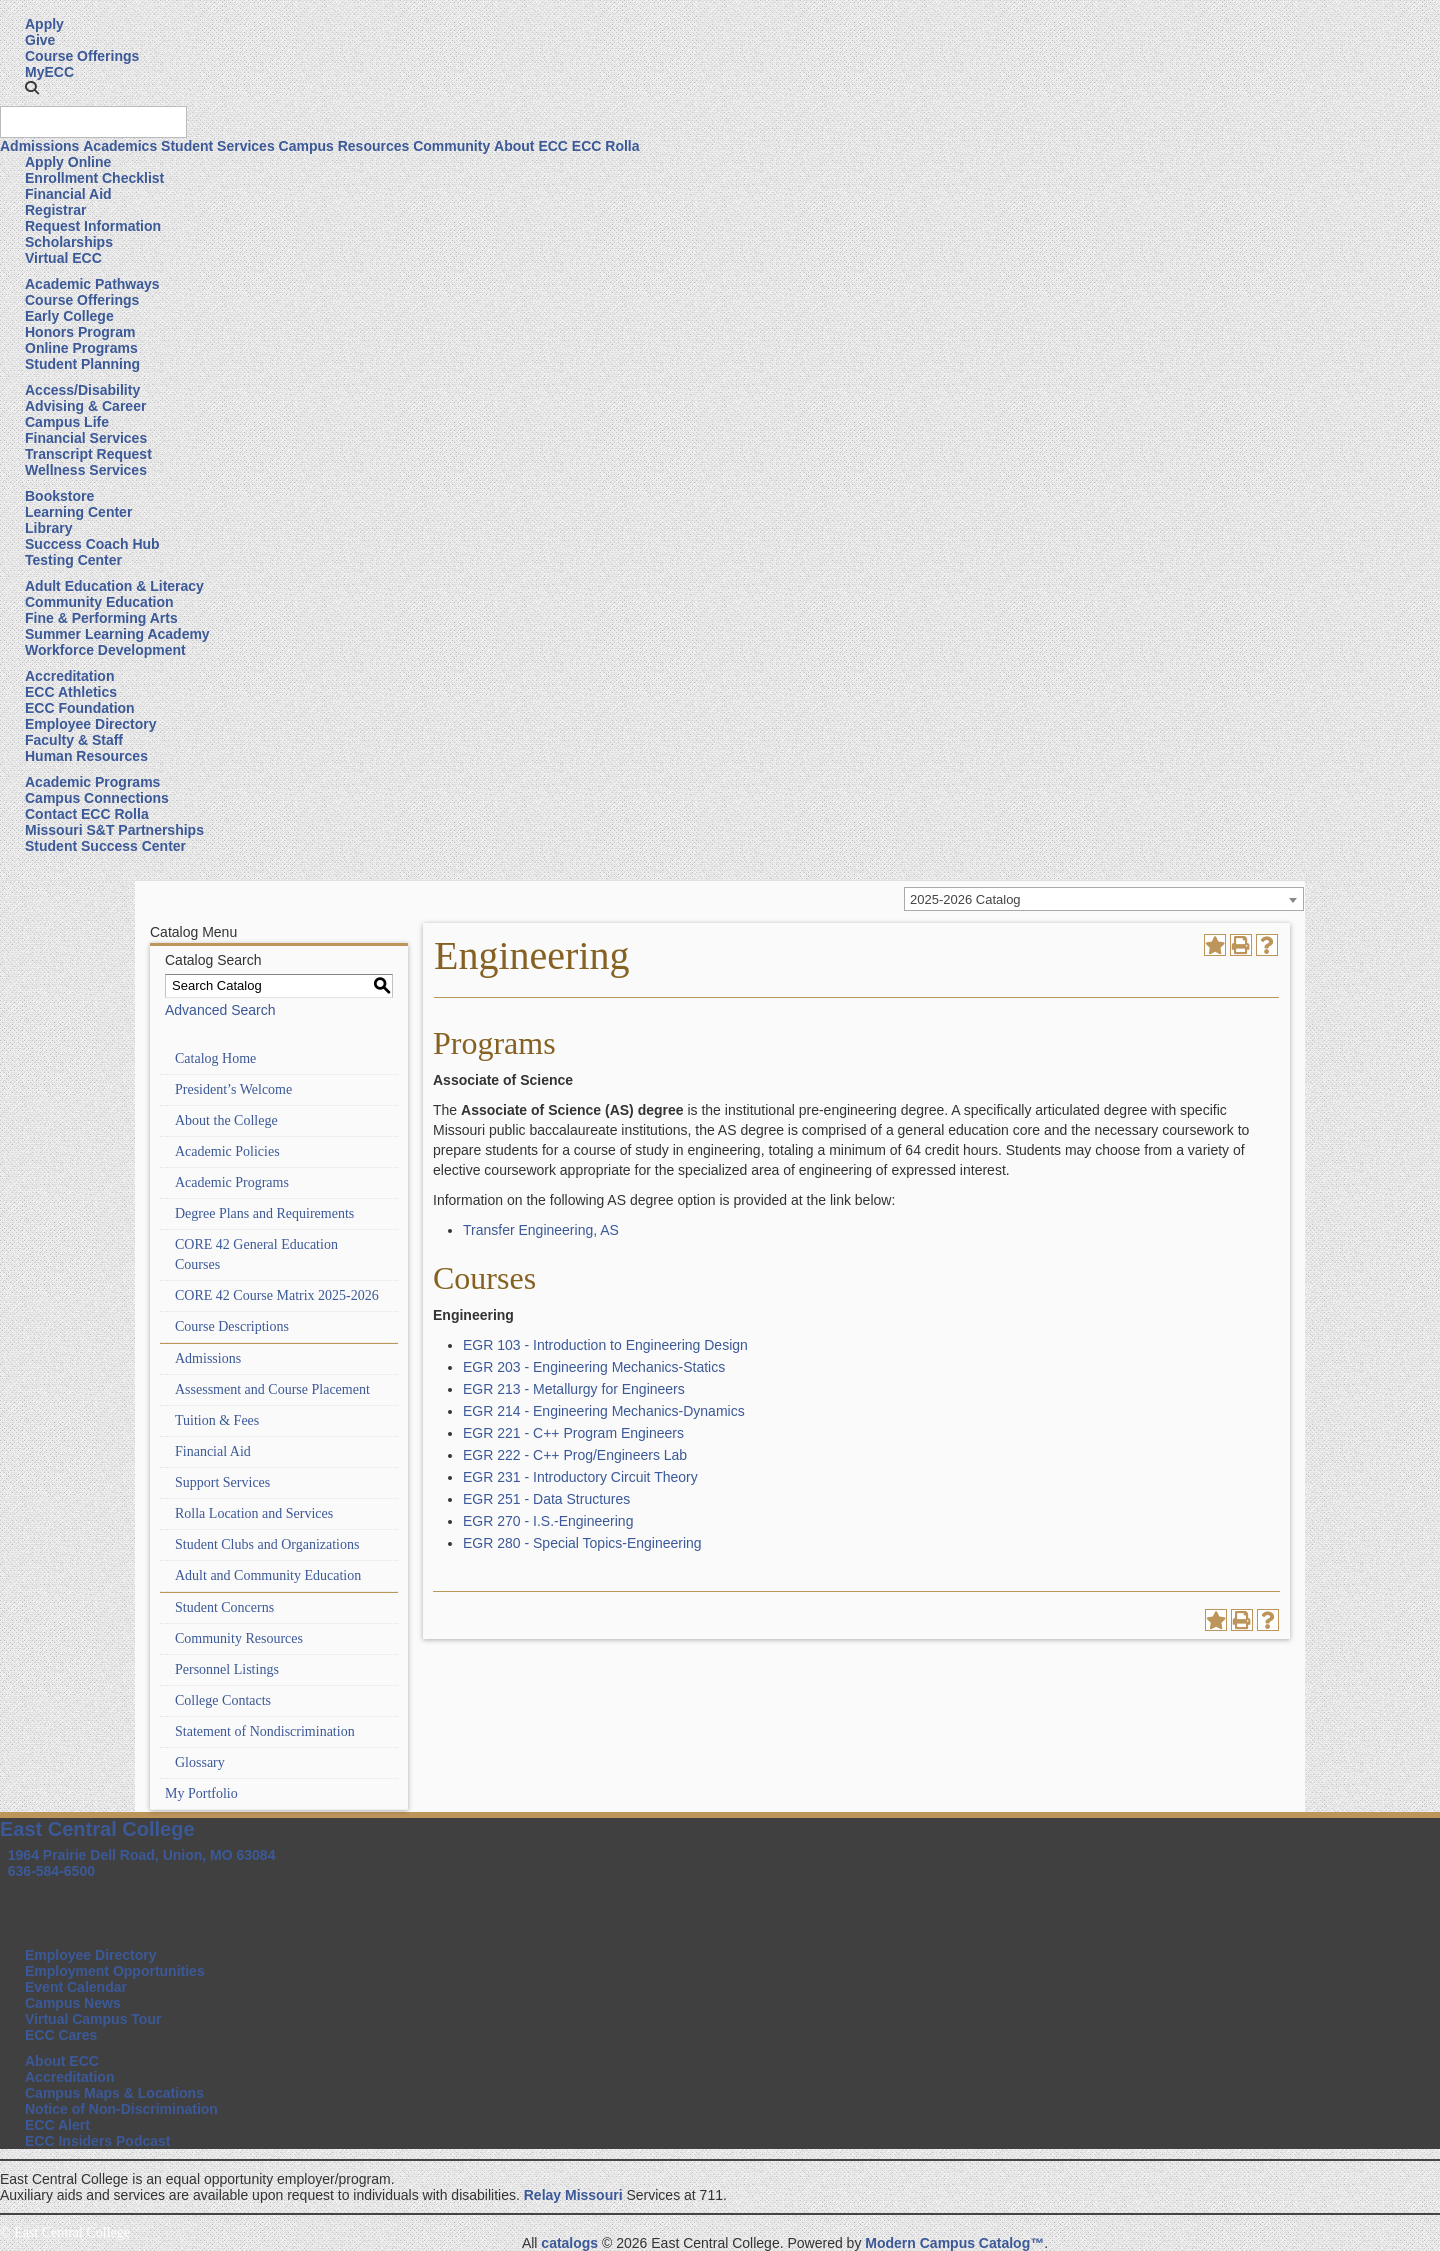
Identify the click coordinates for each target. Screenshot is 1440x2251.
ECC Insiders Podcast (98, 2141)
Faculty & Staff (74, 740)
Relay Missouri (573, 2195)
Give (40, 40)
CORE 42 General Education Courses (256, 1254)
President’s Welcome (233, 1089)
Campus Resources (344, 146)
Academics (120, 146)
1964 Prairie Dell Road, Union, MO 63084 (142, 1855)
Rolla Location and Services (254, 1513)
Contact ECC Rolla (87, 814)
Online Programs (81, 348)
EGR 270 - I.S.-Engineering (548, 1521)
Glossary (200, 1762)
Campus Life (67, 422)
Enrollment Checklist (94, 178)
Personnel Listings (227, 1669)
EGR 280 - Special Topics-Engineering (582, 1543)
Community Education (99, 602)
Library (48, 528)
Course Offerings (82, 56)
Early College (69, 316)
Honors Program (80, 332)
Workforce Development (105, 650)
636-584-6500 (51, 1871)
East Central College (97, 1829)
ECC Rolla (606, 146)
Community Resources (239, 1638)
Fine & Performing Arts (101, 618)
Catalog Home (215, 1058)
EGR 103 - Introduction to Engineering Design (605, 1345)
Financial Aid (68, 194)
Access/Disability (82, 390)
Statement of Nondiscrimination (265, 1731)
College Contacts (223, 1700)
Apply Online (68, 162)
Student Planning (82, 364)
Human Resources (86, 756)
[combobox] (1104, 899)
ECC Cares (61, 2035)
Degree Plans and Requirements (264, 1213)
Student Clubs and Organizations (267, 1544)
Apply (44, 24)
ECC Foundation (80, 708)
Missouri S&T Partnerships (114, 830)
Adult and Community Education (268, 1575)
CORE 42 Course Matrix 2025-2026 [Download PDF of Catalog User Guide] (277, 1295)
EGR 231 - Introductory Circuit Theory (580, 1477)
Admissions (39, 146)
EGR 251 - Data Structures (546, 1499)
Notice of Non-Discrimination (121, 2109)
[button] (32, 88)
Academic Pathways (92, 284)
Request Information (93, 226)
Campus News (73, 2003)
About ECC (531, 146)
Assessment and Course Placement (272, 1389)
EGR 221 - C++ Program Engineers (573, 1433)
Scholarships (69, 242)
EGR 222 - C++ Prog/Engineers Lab (575, 1455)
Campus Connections (97, 798)
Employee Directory (91, 724)
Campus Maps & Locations (114, 2093)
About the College (226, 1120)
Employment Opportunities (115, 1971)
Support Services (222, 1482)
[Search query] (93, 122)
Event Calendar (76, 1987)
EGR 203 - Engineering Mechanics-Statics (594, 1367)
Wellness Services (86, 470)
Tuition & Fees (217, 1420)
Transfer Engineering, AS (541, 1230)
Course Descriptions (232, 1326)
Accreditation (69, 676)
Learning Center (78, 512)
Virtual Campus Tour (93, 2019)
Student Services (218, 146)
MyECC (49, 72)
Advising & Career (85, 406)
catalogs (569, 2243)
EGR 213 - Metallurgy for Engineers (574, 1389)
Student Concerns (224, 1607)
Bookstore (59, 496)
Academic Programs (92, 782)
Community (451, 146)
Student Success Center (105, 846)
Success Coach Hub (92, 544)
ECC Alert (57, 2125)
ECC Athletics (71, 692)
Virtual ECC (63, 258)
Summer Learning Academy (117, 634)
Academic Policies (227, 1151)
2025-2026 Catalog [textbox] (965, 899)
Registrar (55, 210)
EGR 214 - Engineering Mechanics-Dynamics (604, 1411)
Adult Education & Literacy (114, 586)
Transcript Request (88, 454)
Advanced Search (220, 1010)
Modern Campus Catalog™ (954, 2243)
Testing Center (73, 560)
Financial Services (86, 438)
